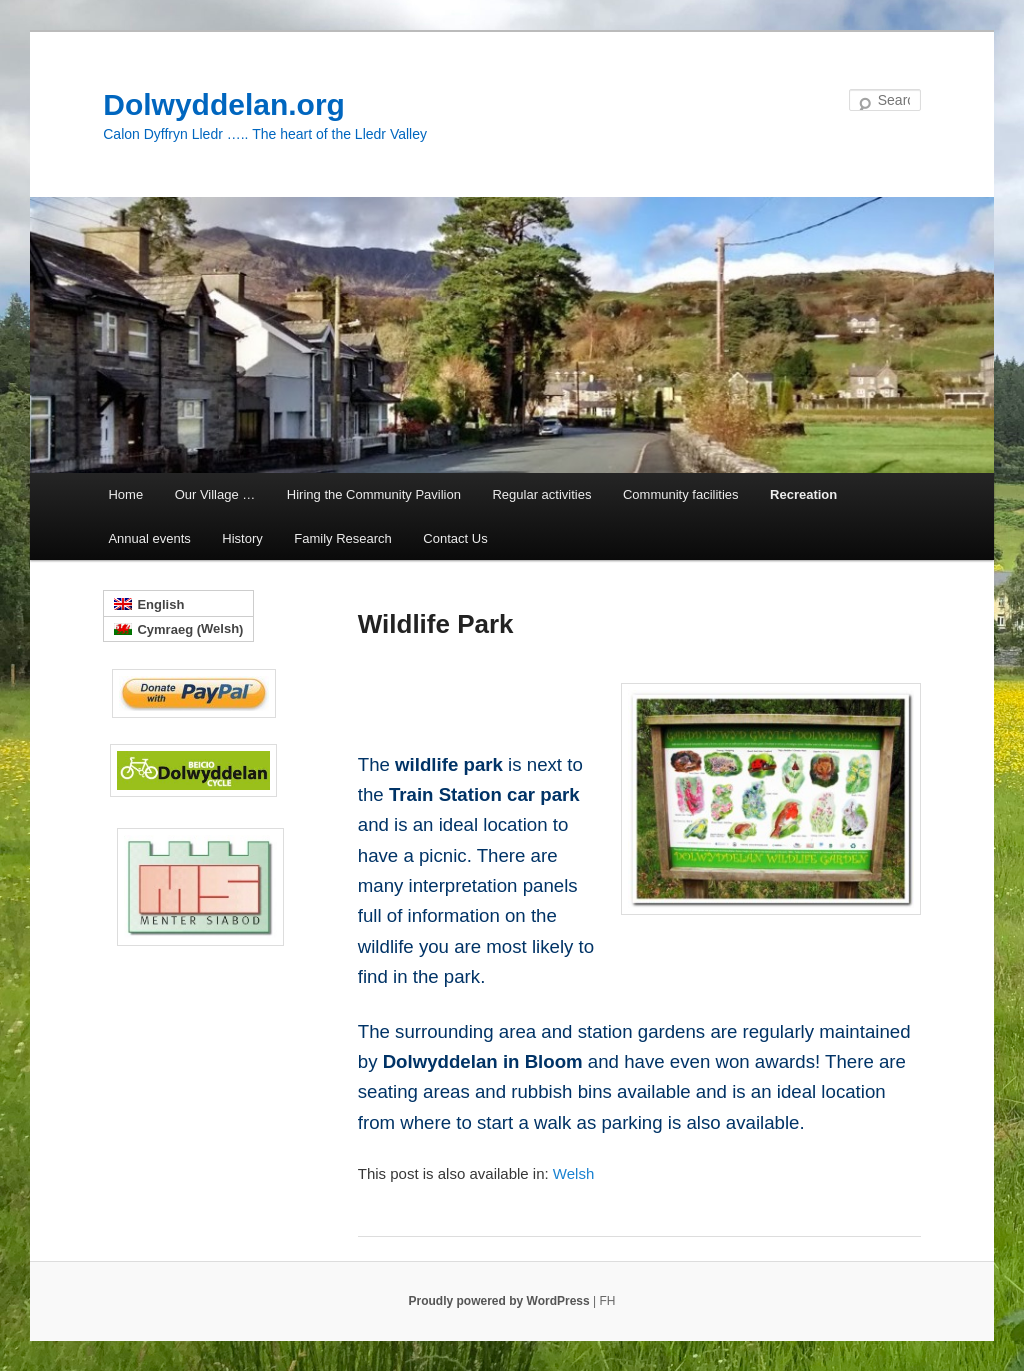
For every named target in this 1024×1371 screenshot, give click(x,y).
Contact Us (455, 538)
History (242, 538)
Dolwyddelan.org (224, 104)
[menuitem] (573, 1173)
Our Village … (215, 494)
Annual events (149, 538)
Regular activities (541, 494)
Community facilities (681, 494)
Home (125, 494)
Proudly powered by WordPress (501, 1301)
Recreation (803, 494)
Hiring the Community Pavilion (374, 494)
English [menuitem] (160, 604)
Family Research (343, 538)
